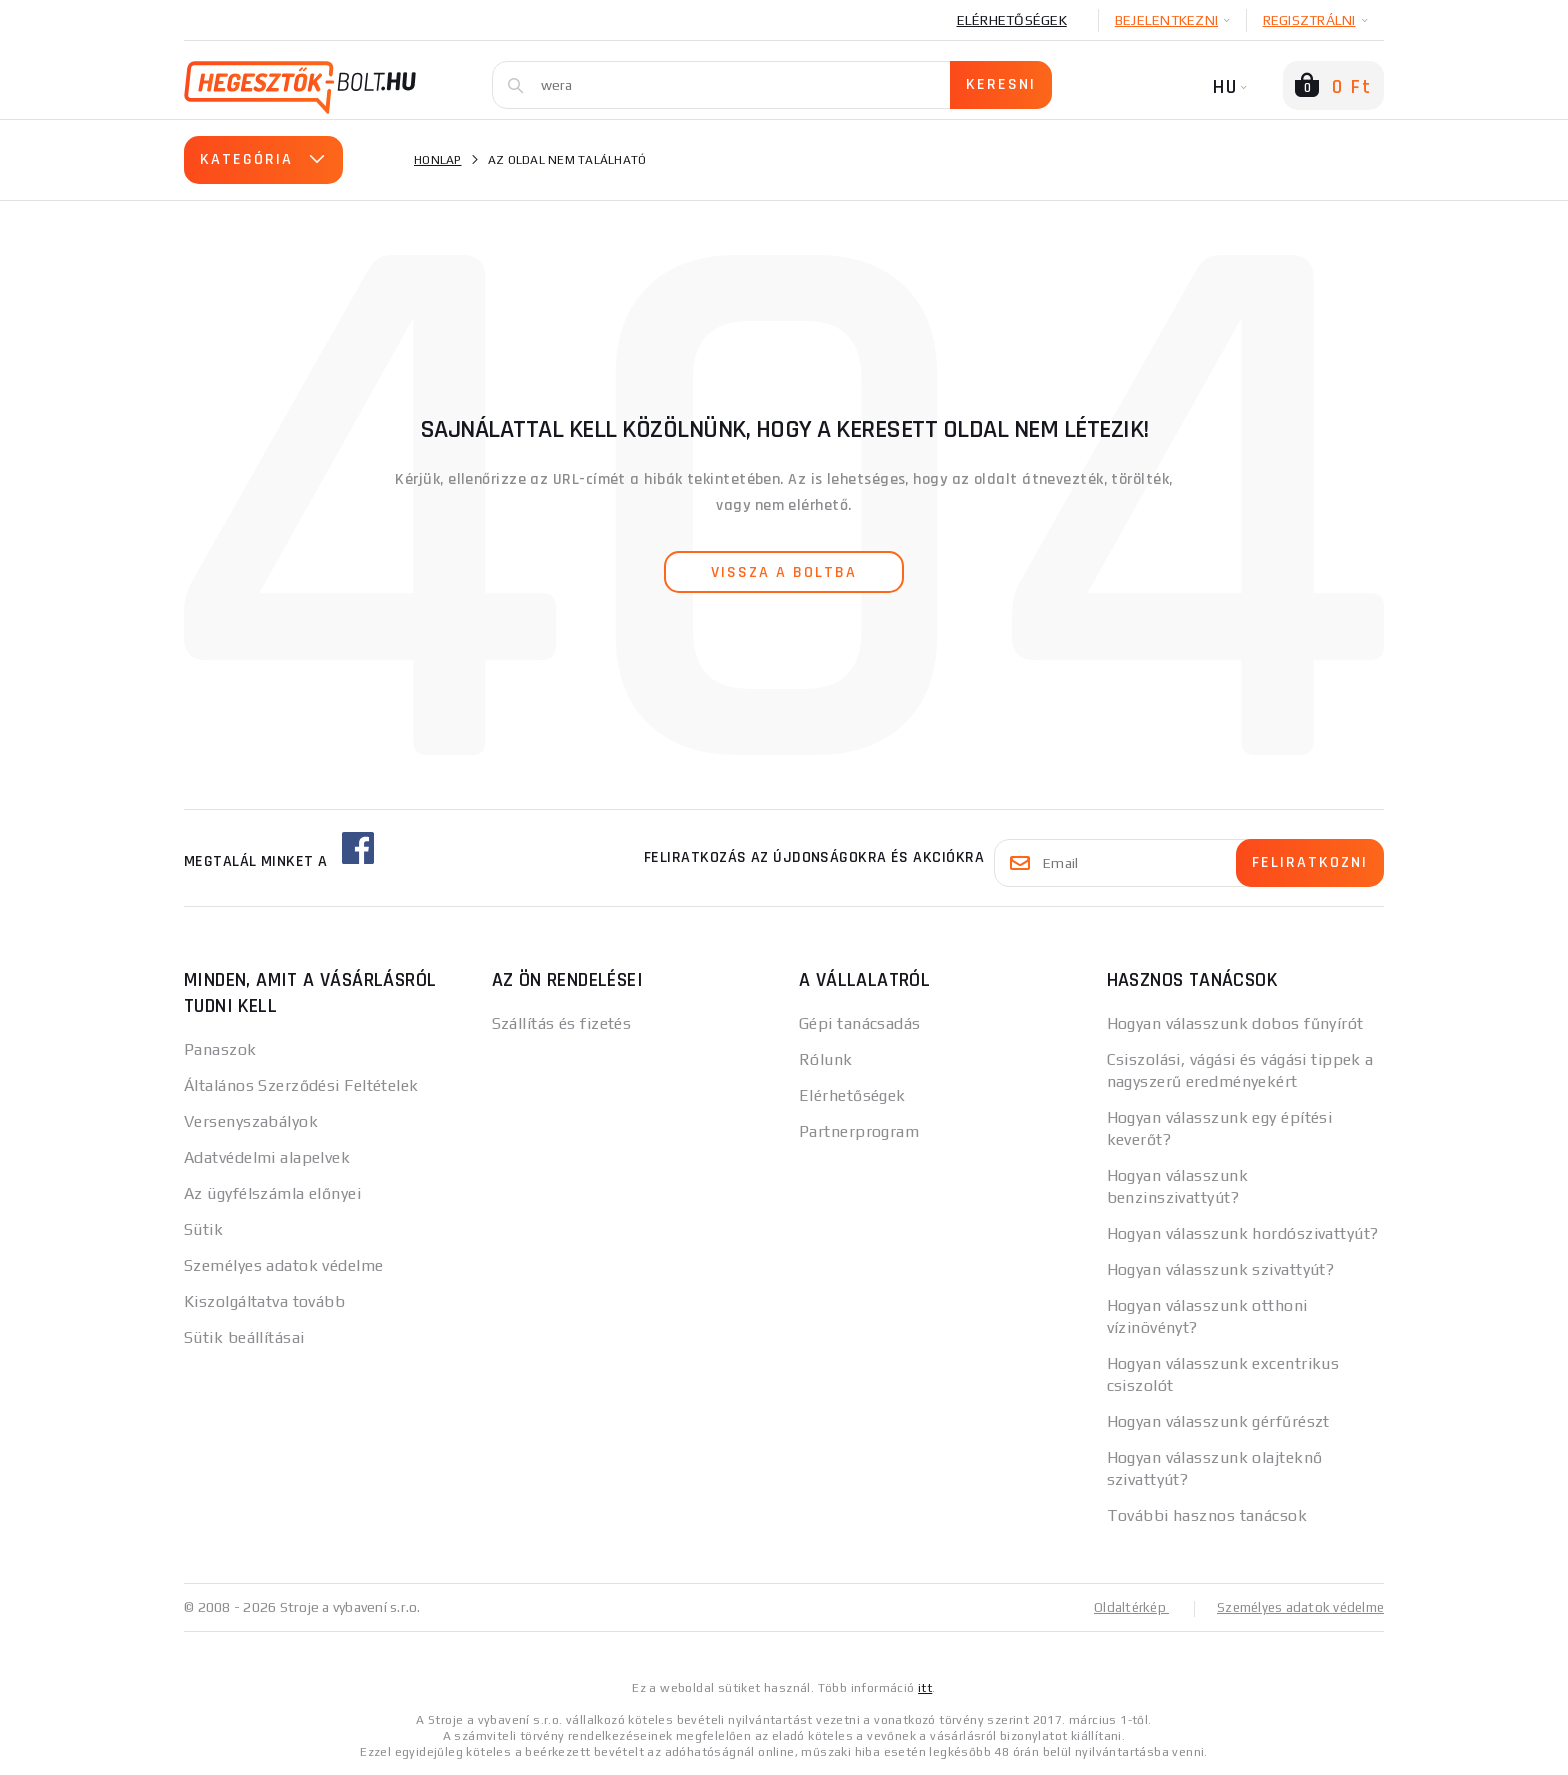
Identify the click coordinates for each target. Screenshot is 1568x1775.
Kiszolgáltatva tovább (264, 1301)
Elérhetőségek (1012, 20)
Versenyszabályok (251, 1121)
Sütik (203, 1229)
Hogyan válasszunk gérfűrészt (1218, 1421)
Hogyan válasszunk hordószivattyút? (1243, 1233)
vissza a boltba (784, 572)
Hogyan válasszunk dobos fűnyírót (1235, 1023)
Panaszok (220, 1049)
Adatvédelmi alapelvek (267, 1157)
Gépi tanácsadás (860, 1023)
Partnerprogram (859, 1131)
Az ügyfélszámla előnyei (272, 1193)
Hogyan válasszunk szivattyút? (1221, 1269)
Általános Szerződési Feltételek (301, 1085)
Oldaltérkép (1120, 1607)
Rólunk (826, 1059)
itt (925, 1687)
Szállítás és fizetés (562, 1023)
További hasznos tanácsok (1207, 1515)
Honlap (438, 160)
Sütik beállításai (244, 1337)
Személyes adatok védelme (284, 1265)
